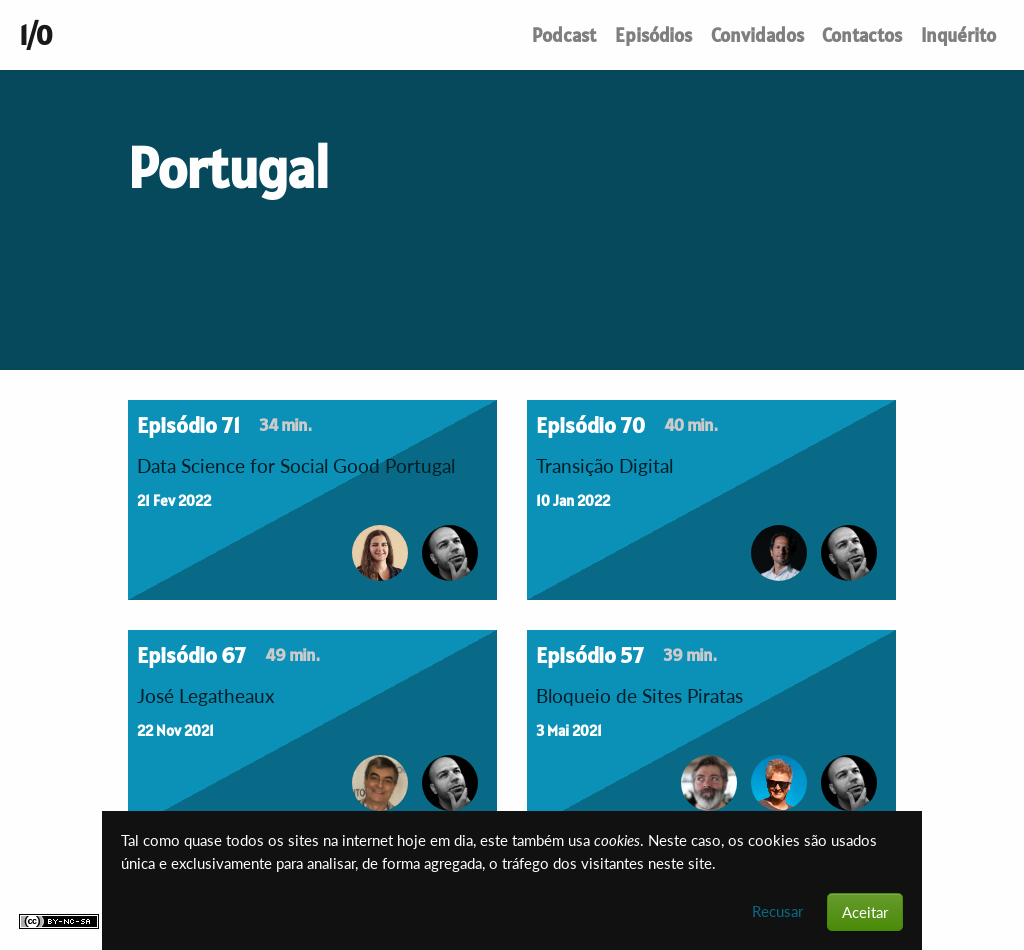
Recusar (777, 911)
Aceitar (865, 912)
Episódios (653, 35)
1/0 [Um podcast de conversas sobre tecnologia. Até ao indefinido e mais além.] (35, 35)
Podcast (564, 35)
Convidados (757, 35)
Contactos (862, 35)
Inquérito (958, 35)
